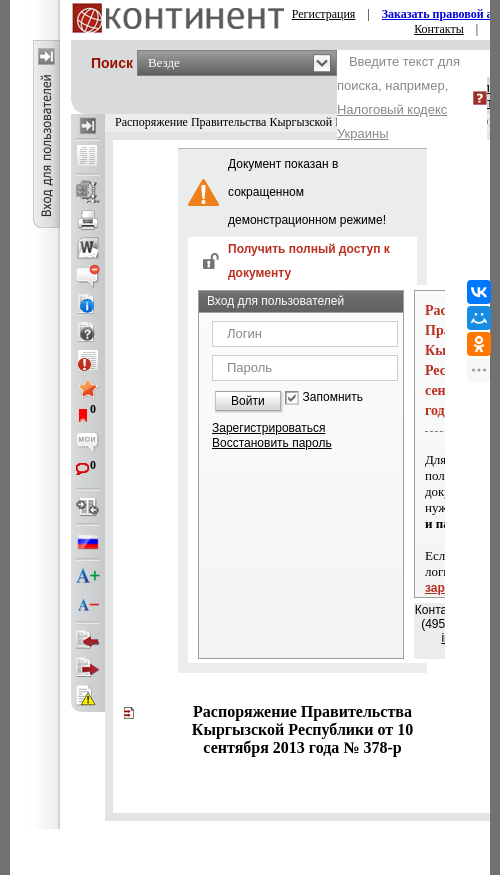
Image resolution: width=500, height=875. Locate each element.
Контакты (439, 29)
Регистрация (324, 14)
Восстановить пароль (272, 443)
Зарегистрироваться (268, 428)
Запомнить (333, 397)
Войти (248, 401)
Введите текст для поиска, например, (398, 97)
